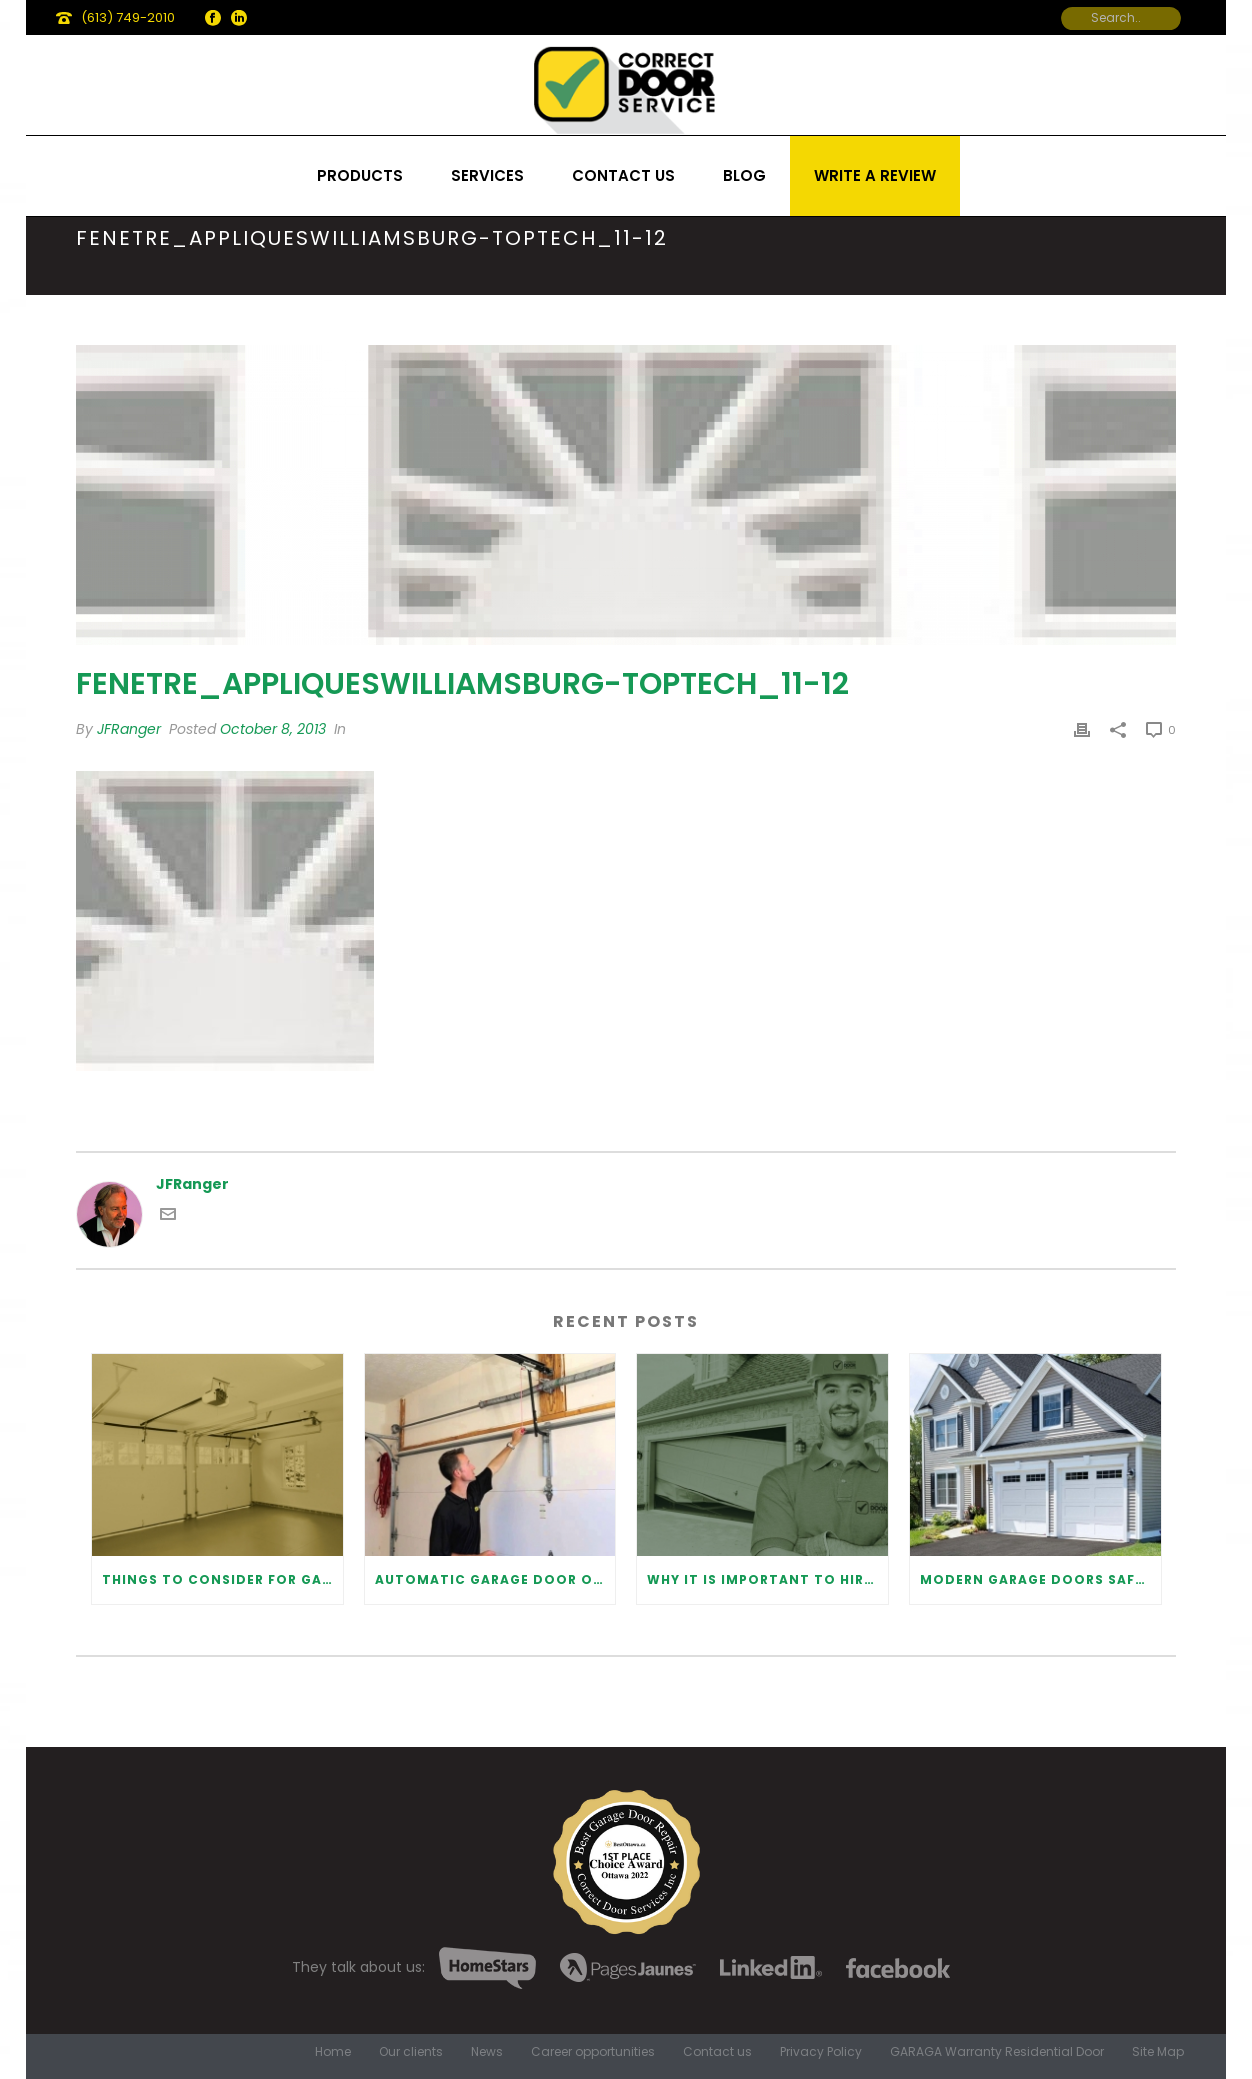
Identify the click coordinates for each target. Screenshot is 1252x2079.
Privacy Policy (821, 2052)
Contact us (623, 175)
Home (333, 2052)
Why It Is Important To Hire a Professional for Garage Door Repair (767, 1579)
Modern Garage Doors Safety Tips (1040, 1579)
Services (487, 175)
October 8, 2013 (273, 729)
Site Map (1158, 2052)
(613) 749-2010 (128, 17)
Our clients (411, 2052)
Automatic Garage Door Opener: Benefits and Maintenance (495, 1579)
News (487, 2052)
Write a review (875, 175)
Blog (744, 175)
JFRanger (129, 729)
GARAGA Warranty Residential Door (997, 2052)
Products (360, 175)
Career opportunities (593, 2052)
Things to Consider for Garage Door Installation (222, 1579)
